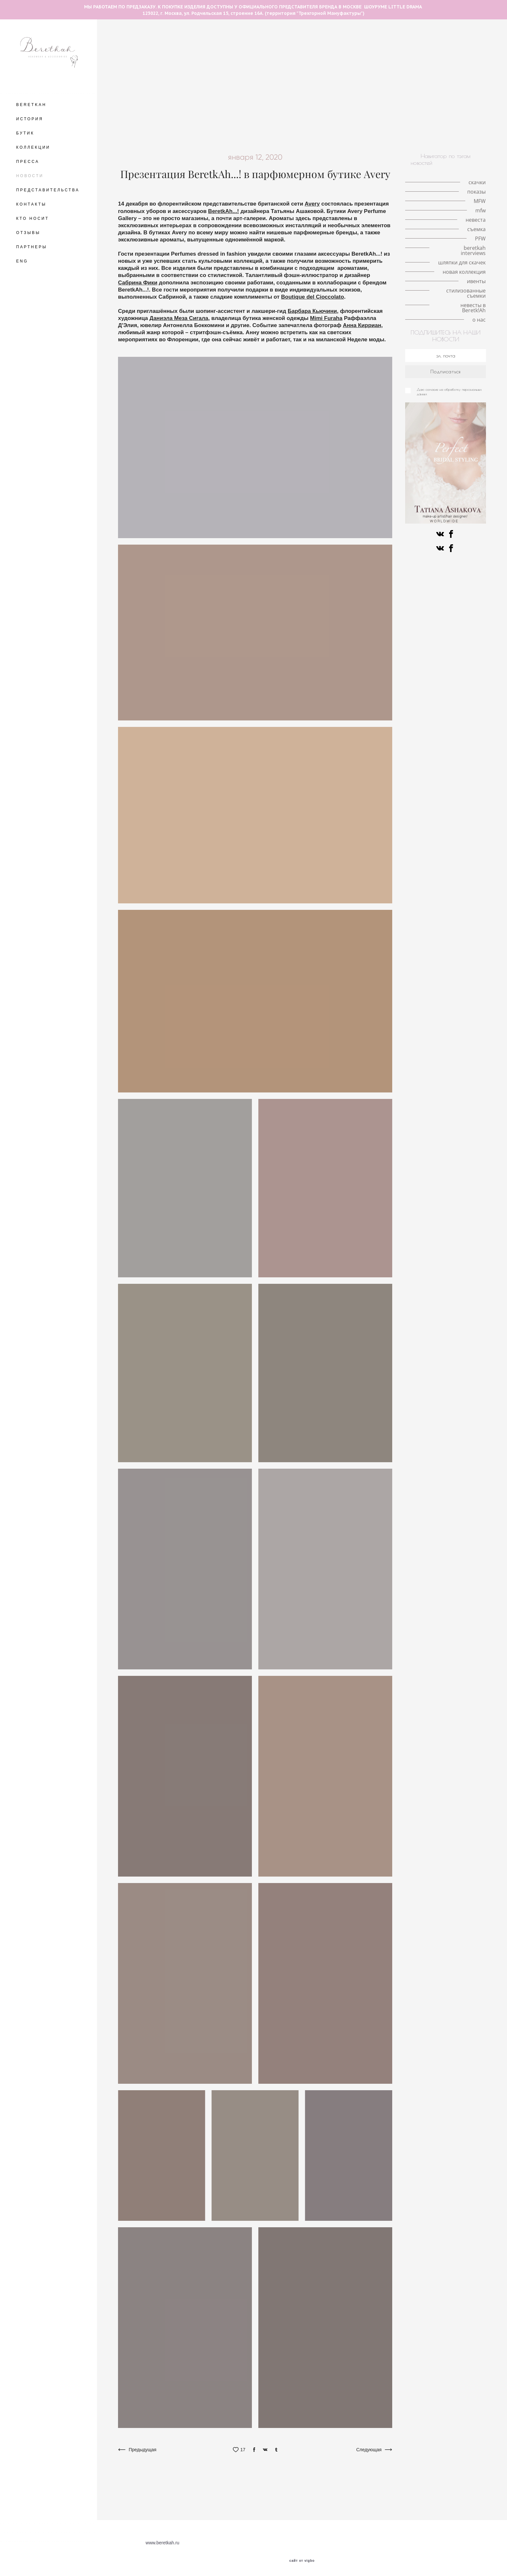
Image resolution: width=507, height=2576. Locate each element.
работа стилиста (450, 89)
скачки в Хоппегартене (446, 104)
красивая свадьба (226, 81)
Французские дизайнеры (233, 120)
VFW (148, 81)
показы (290, 66)
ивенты (305, 135)
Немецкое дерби (396, 104)
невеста (362, 81)
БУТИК (25, 133)
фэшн (191, 104)
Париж (394, 73)
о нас (435, 135)
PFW (357, 112)
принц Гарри (173, 73)
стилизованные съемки (346, 135)
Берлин (475, 42)
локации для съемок (432, 73)
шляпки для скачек (181, 128)
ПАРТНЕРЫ (31, 247)
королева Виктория (425, 81)
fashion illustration (372, 42)
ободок (196, 97)
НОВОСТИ (29, 176)
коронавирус (395, 97)
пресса (387, 128)
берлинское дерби (140, 112)
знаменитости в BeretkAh (336, 89)
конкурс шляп (182, 112)
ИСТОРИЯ (29, 119)
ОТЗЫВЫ (28, 232)
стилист (417, 89)
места (129, 50)
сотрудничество (284, 89)
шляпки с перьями (437, 50)
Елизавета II (319, 66)
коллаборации (281, 104)
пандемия (356, 50)
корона (418, 58)
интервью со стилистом (348, 97)
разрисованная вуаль (276, 112)
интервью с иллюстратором (244, 66)
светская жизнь (258, 97)
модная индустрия (239, 89)
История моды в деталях (455, 66)
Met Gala (444, 58)
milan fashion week (334, 58)
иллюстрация (341, 120)
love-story (154, 50)
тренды (126, 81)
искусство (414, 128)
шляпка (180, 50)
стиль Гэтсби (219, 104)
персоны (401, 120)
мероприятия (385, 89)
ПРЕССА (27, 161)
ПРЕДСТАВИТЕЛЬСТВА (48, 190)
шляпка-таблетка (266, 73)
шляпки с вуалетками (228, 58)
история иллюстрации (283, 58)
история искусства (225, 112)
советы (250, 104)
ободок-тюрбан (298, 97)
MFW (233, 73)
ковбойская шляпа (291, 128)
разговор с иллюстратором (245, 42)
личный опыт (467, 81)
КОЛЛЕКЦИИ (33, 147)
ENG (22, 261)
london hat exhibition (361, 66)
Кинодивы (326, 50)
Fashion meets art (325, 112)
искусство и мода (451, 128)
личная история (392, 50)
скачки (204, 50)
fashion (451, 112)
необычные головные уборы (429, 42)
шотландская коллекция (293, 120)
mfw (374, 73)
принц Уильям (136, 73)
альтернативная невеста (345, 128)
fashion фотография (190, 89)
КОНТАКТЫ (31, 204)
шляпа (468, 73)
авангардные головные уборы (313, 42)
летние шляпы (134, 42)
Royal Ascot (207, 73)
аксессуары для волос (283, 50)
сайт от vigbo (302, 2560)
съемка (168, 104)
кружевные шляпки (382, 58)
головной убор (236, 50)
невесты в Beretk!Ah (400, 135)
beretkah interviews (179, 120)
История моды (355, 104)
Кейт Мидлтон (406, 66)
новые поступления (267, 135)
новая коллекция (220, 135)
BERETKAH (31, 104)
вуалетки (374, 120)
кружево (387, 81)
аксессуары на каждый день (150, 97)
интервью (222, 97)
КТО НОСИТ (32, 218)
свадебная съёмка (299, 81)
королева (196, 66)
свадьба (336, 81)
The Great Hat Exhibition (182, 42)
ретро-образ (317, 104)
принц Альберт (144, 89)
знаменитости (434, 120)
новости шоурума (181, 81)
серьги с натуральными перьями (327, 73)
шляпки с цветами (177, 58)
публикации (430, 97)
